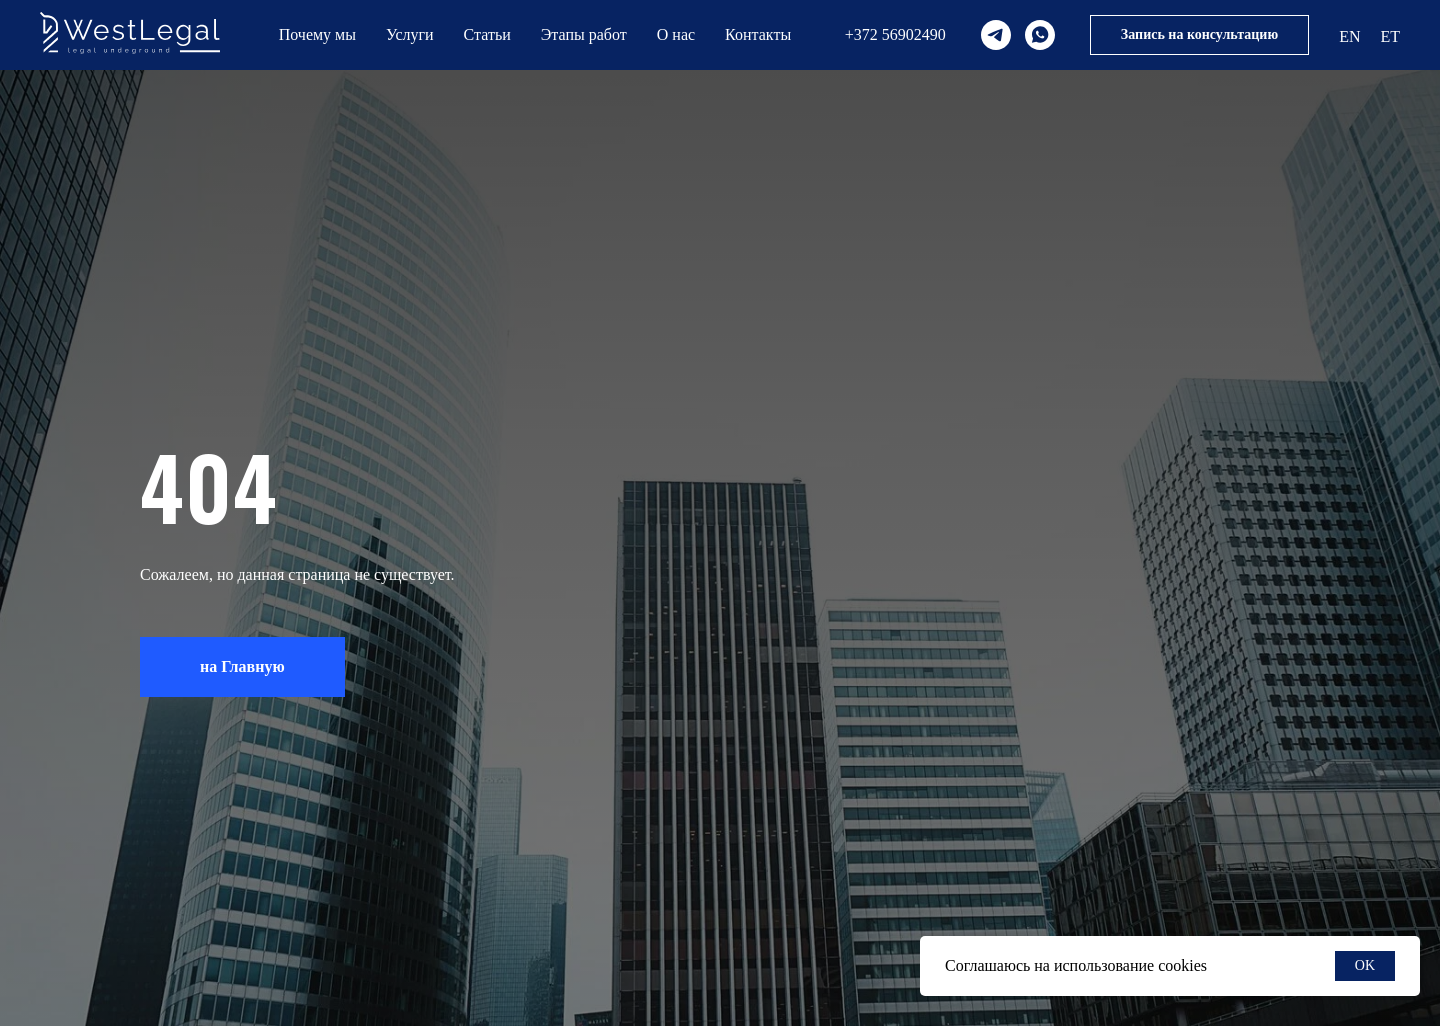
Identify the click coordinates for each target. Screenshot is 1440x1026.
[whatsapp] (1040, 35)
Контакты (758, 34)
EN (1349, 36)
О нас (676, 34)
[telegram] (996, 35)
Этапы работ (584, 34)
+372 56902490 (895, 34)
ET (1390, 36)
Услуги (410, 34)
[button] (1199, 35)
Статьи (487, 34)
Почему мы (317, 34)
